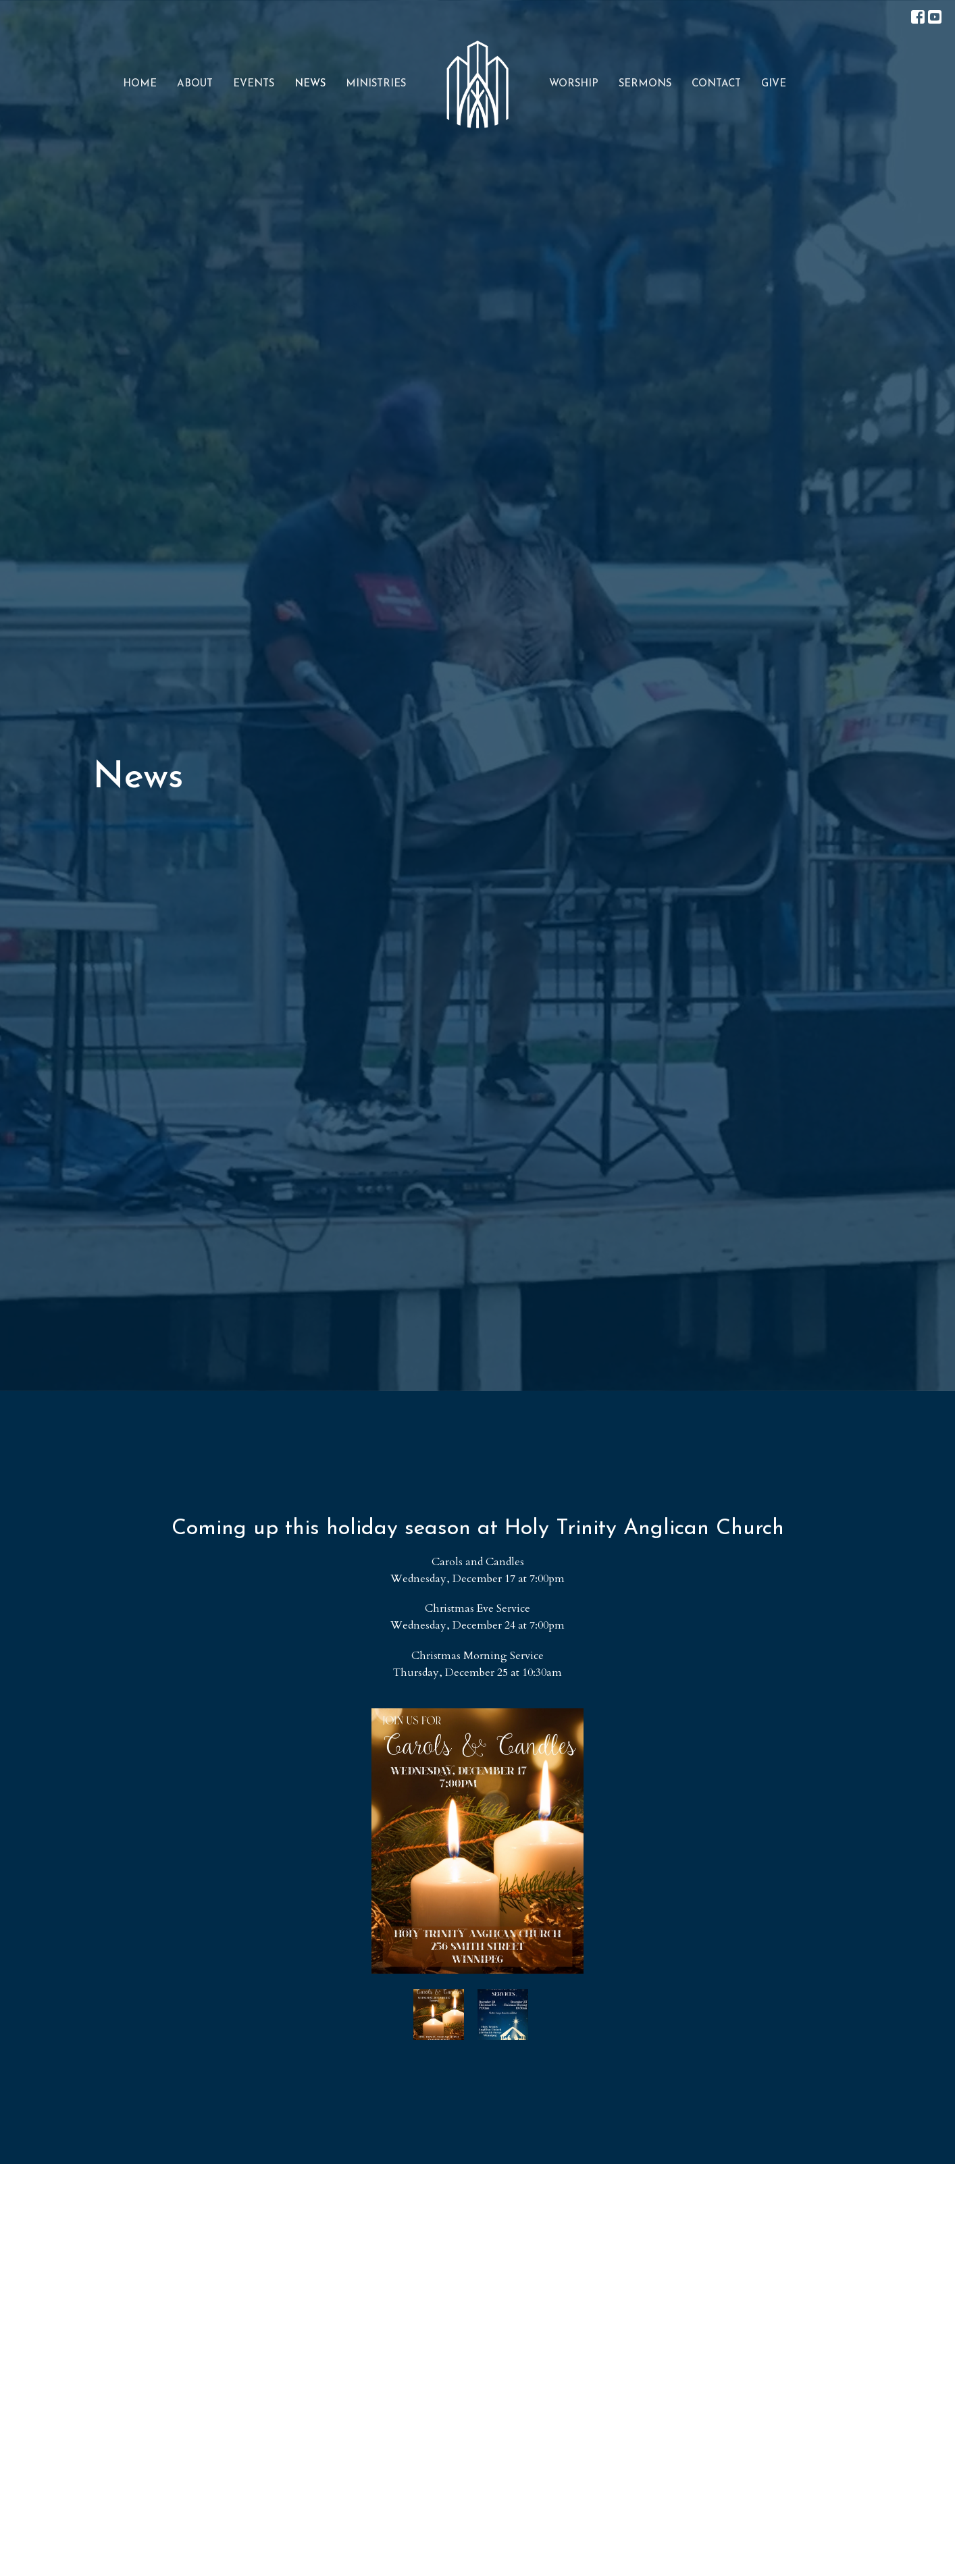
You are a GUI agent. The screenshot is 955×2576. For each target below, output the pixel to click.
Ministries (376, 84)
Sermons (645, 84)
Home (140, 84)
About (195, 84)
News (310, 84)
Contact (716, 84)
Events (253, 84)
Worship (573, 84)
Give (773, 84)
